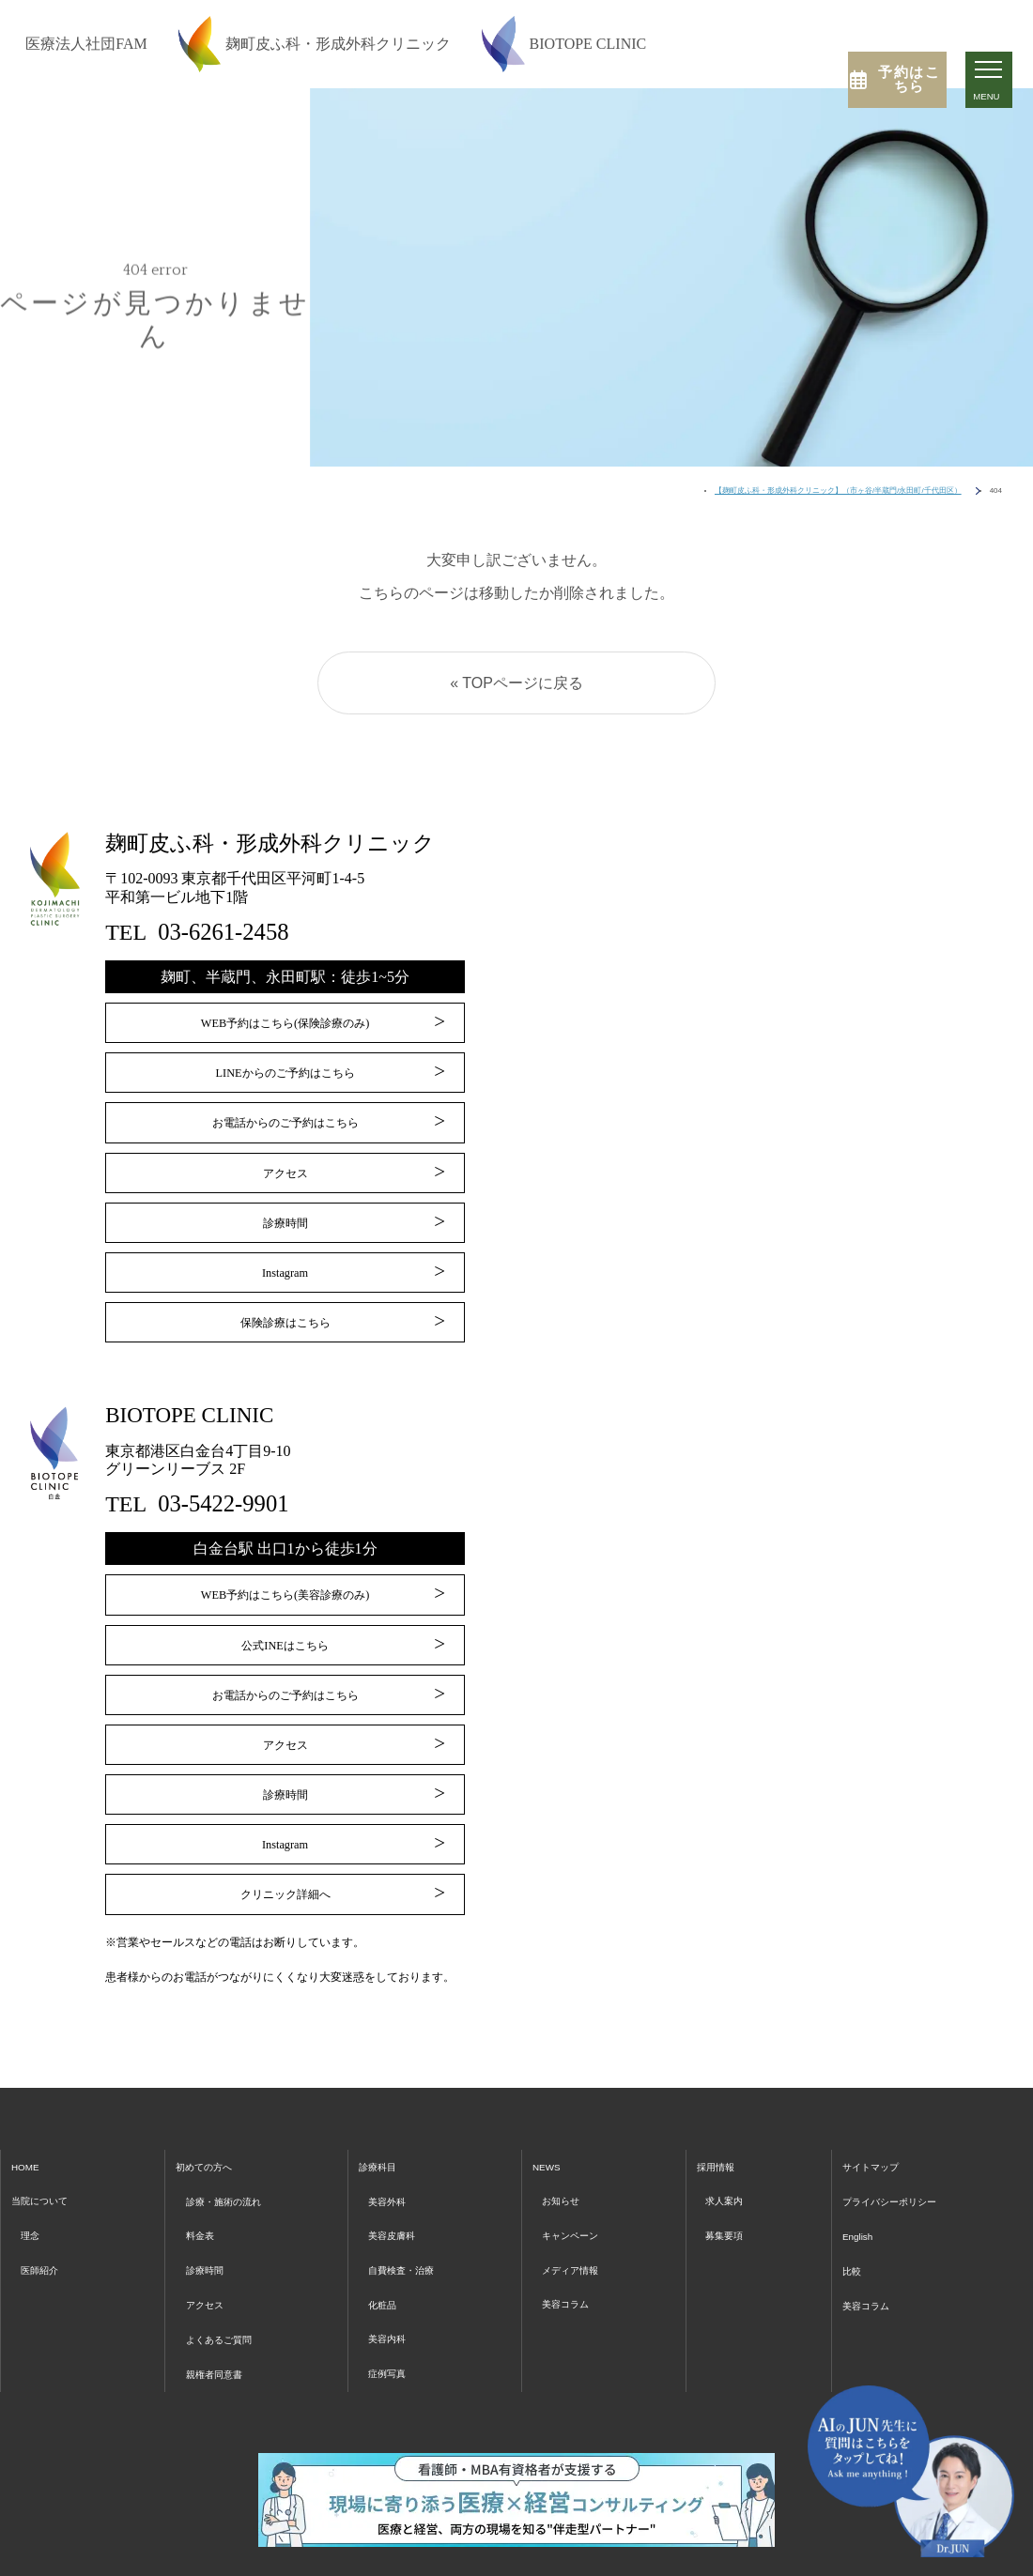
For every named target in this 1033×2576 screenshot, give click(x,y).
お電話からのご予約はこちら (285, 1119)
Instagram (285, 1264)
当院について (48, 2177)
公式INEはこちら (285, 1633)
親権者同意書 (220, 2342)
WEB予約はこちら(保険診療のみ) (284, 1024)
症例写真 (393, 2342)
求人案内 (727, 2177)
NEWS (552, 2144)
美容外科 (393, 2177)
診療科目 (384, 2144)
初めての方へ (210, 2144)
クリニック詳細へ (285, 1872)
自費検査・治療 (412, 2243)
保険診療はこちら (285, 1312)
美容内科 (393, 2309)
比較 (846, 2243)
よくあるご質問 (227, 2309)
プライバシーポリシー (895, 2177)
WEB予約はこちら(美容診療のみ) (284, 1584)
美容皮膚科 (399, 2209)
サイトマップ (870, 2144)
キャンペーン (579, 2209)
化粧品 (387, 2276)
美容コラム (573, 2276)
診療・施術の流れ (233, 2177)
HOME (29, 2144)
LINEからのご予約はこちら (285, 1072)
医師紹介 (45, 2243)
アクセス (285, 1168)
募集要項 (727, 2209)
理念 (33, 2209)
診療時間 (285, 1216)
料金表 (202, 2209)
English (853, 2209)
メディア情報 (579, 2243)
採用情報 (720, 2144)
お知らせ (567, 2177)
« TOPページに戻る (516, 683)
